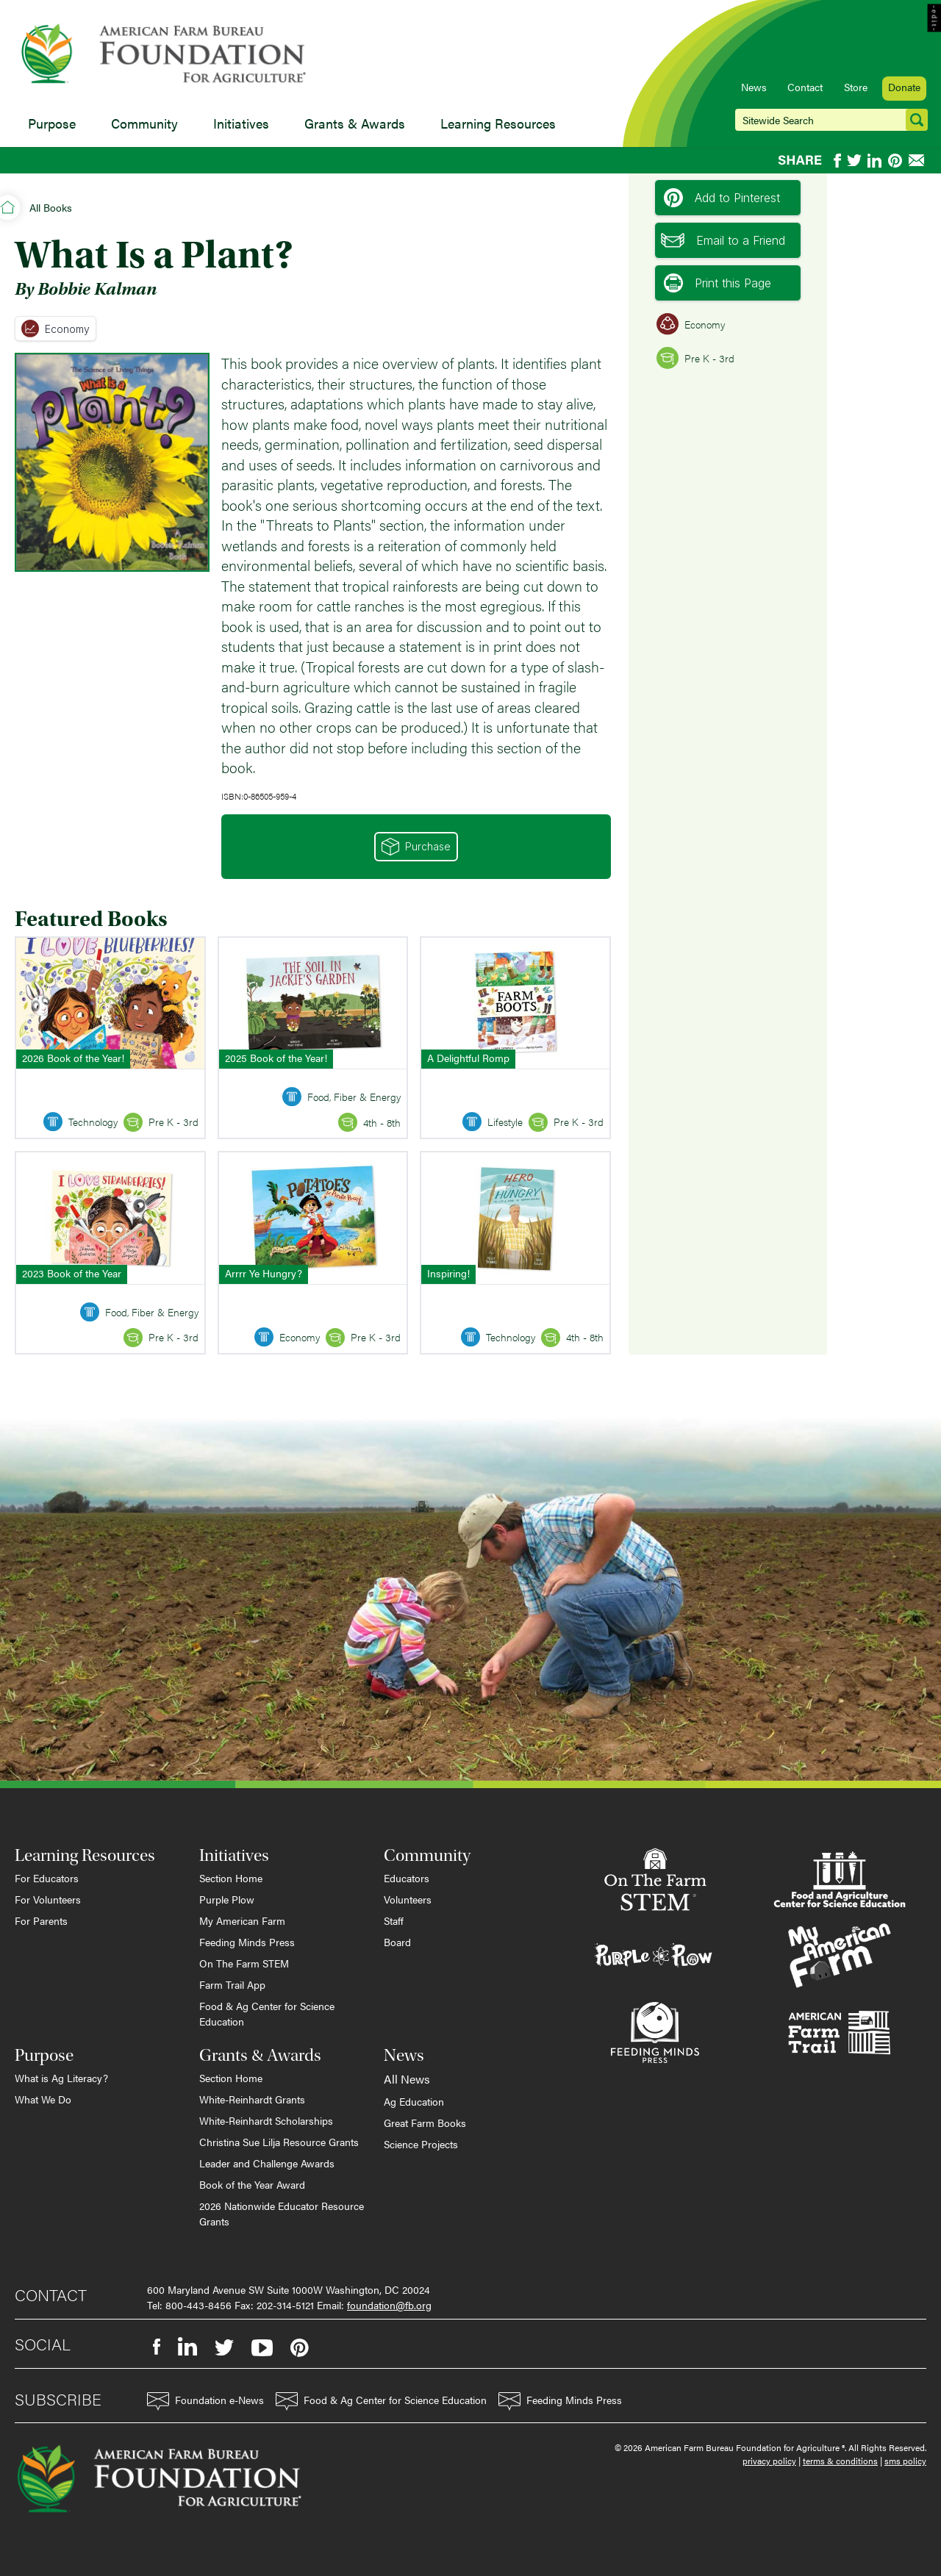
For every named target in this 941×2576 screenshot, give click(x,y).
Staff (394, 1920)
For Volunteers (48, 1899)
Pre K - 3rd (695, 358)
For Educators (47, 1877)
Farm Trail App (232, 1984)
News (754, 86)
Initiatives (241, 123)
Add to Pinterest (722, 197)
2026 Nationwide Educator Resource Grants (281, 2213)
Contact (805, 86)
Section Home (230, 1877)
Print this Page (717, 283)
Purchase (416, 846)
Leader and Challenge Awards (266, 2163)
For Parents (41, 1920)
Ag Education (414, 2101)
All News (407, 2078)
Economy (55, 328)
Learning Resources (498, 123)
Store (855, 86)
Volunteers (408, 1899)
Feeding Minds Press (247, 1941)
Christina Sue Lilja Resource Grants (279, 2141)
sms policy (905, 2460)
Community (144, 123)
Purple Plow (226, 1899)
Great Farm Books (425, 2122)
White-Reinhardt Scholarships (266, 2120)
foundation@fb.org (389, 2304)
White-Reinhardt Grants (252, 2099)
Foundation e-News (205, 2401)
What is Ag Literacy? (61, 2077)
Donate (904, 86)
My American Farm (242, 1920)
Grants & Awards (354, 123)
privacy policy (769, 2460)
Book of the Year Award (252, 2184)
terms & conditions (840, 2460)
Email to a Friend (723, 240)
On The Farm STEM (244, 1963)
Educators (406, 1877)
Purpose (52, 123)
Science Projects (421, 2143)
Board (397, 1941)
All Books (50, 207)
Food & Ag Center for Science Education (266, 2013)
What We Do (43, 2099)
